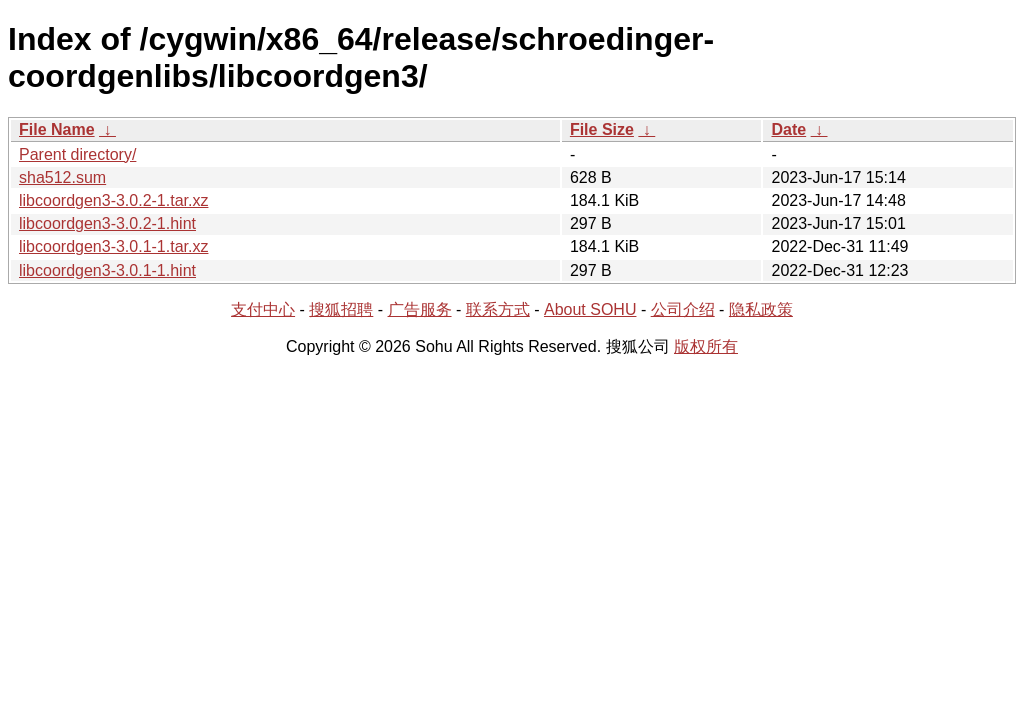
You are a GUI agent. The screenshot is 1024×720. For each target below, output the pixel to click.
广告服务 (420, 309)
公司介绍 (683, 309)
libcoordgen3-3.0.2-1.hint (107, 223)
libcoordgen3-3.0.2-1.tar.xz (113, 200)
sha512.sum (62, 177)
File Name (57, 129)
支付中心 (263, 309)
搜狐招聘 (341, 309)
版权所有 (706, 346)
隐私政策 (761, 309)
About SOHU (590, 309)
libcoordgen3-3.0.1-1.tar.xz (113, 246)
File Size (602, 129)
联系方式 (498, 309)
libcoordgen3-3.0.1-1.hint (107, 270)
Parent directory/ (77, 154)
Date (788, 129)
